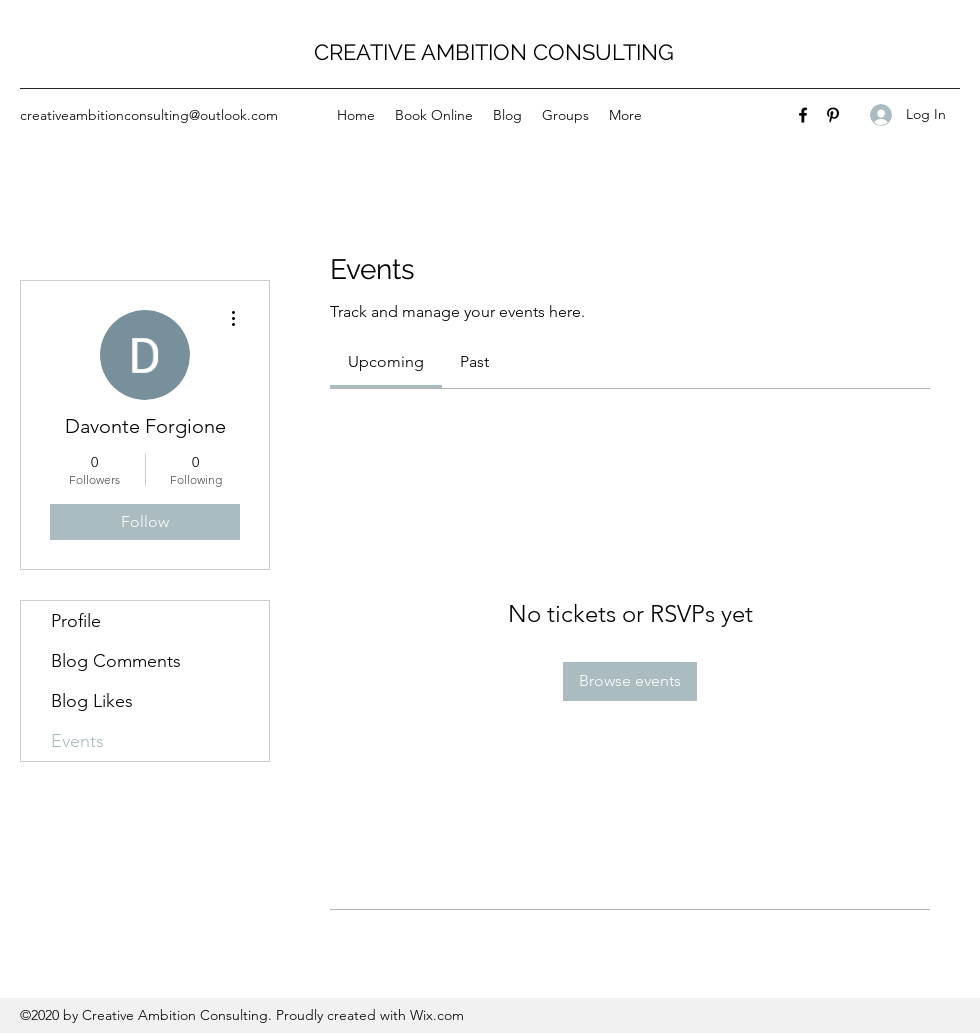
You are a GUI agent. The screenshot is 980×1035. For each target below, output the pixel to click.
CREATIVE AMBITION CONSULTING (494, 52)
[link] (386, 361)
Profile (76, 621)
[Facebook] (803, 115)
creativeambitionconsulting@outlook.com (149, 115)
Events (77, 741)
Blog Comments (116, 661)
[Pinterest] (833, 115)
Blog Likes (92, 701)
